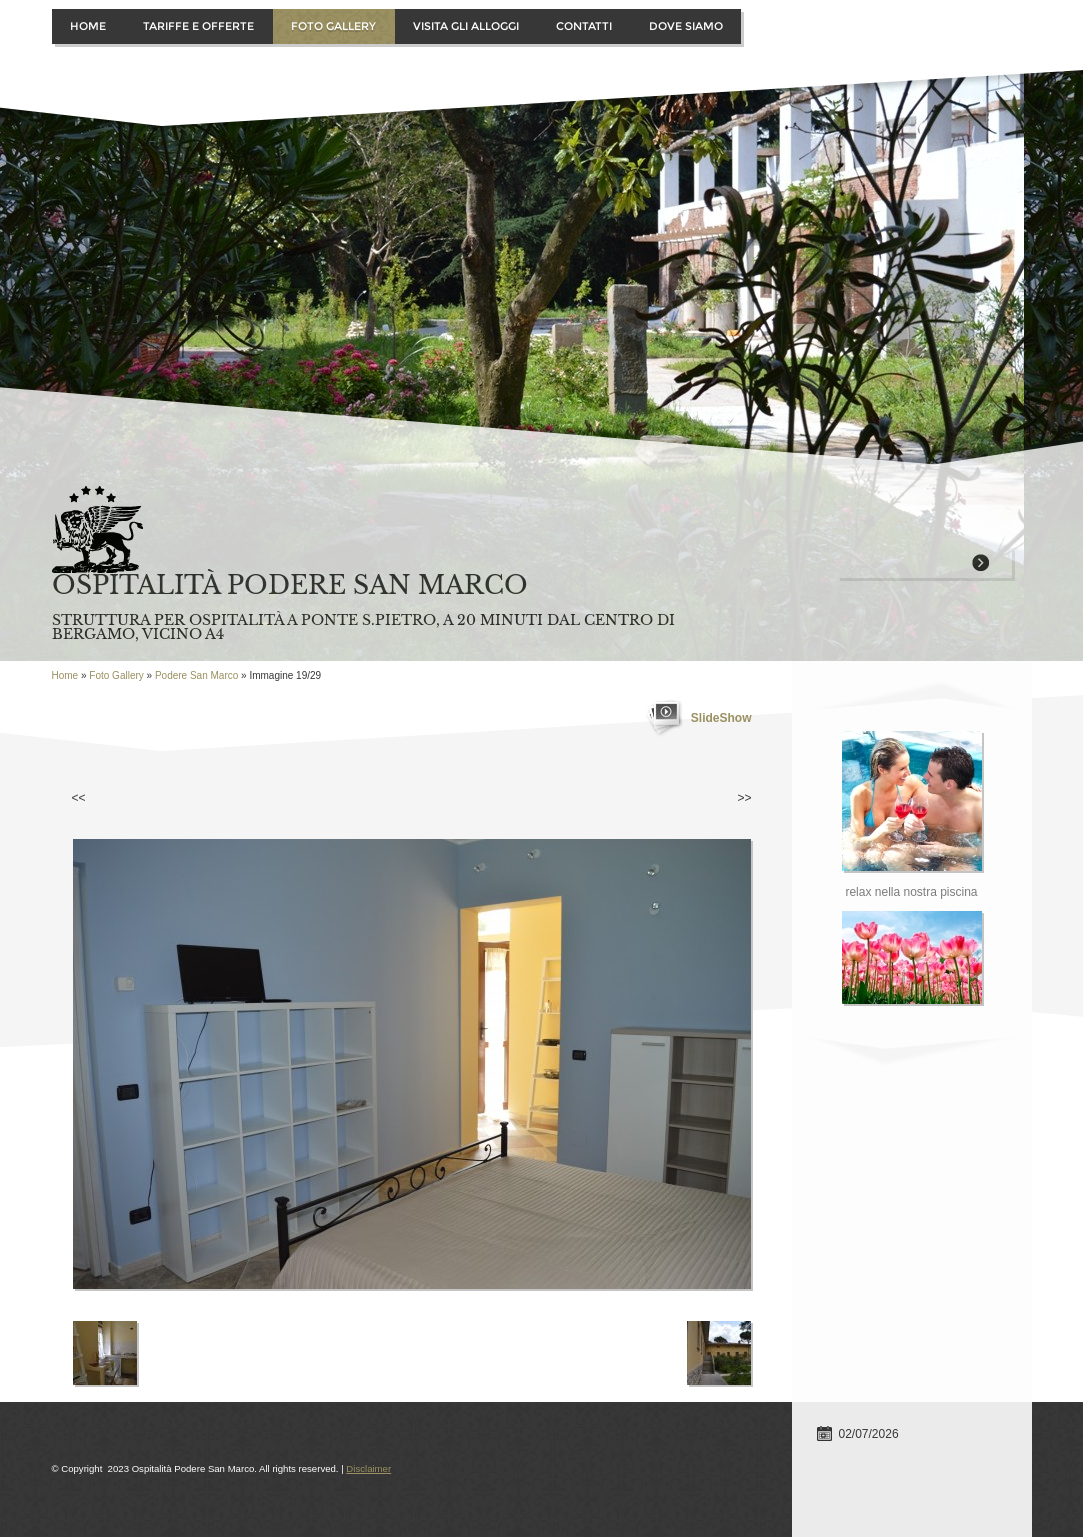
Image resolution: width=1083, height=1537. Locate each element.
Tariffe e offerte (198, 26)
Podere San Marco (196, 675)
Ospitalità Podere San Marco (290, 585)
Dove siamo (686, 26)
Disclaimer (368, 1468)
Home (88, 26)
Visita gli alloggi (466, 26)
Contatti (584, 26)
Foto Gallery (333, 26)
